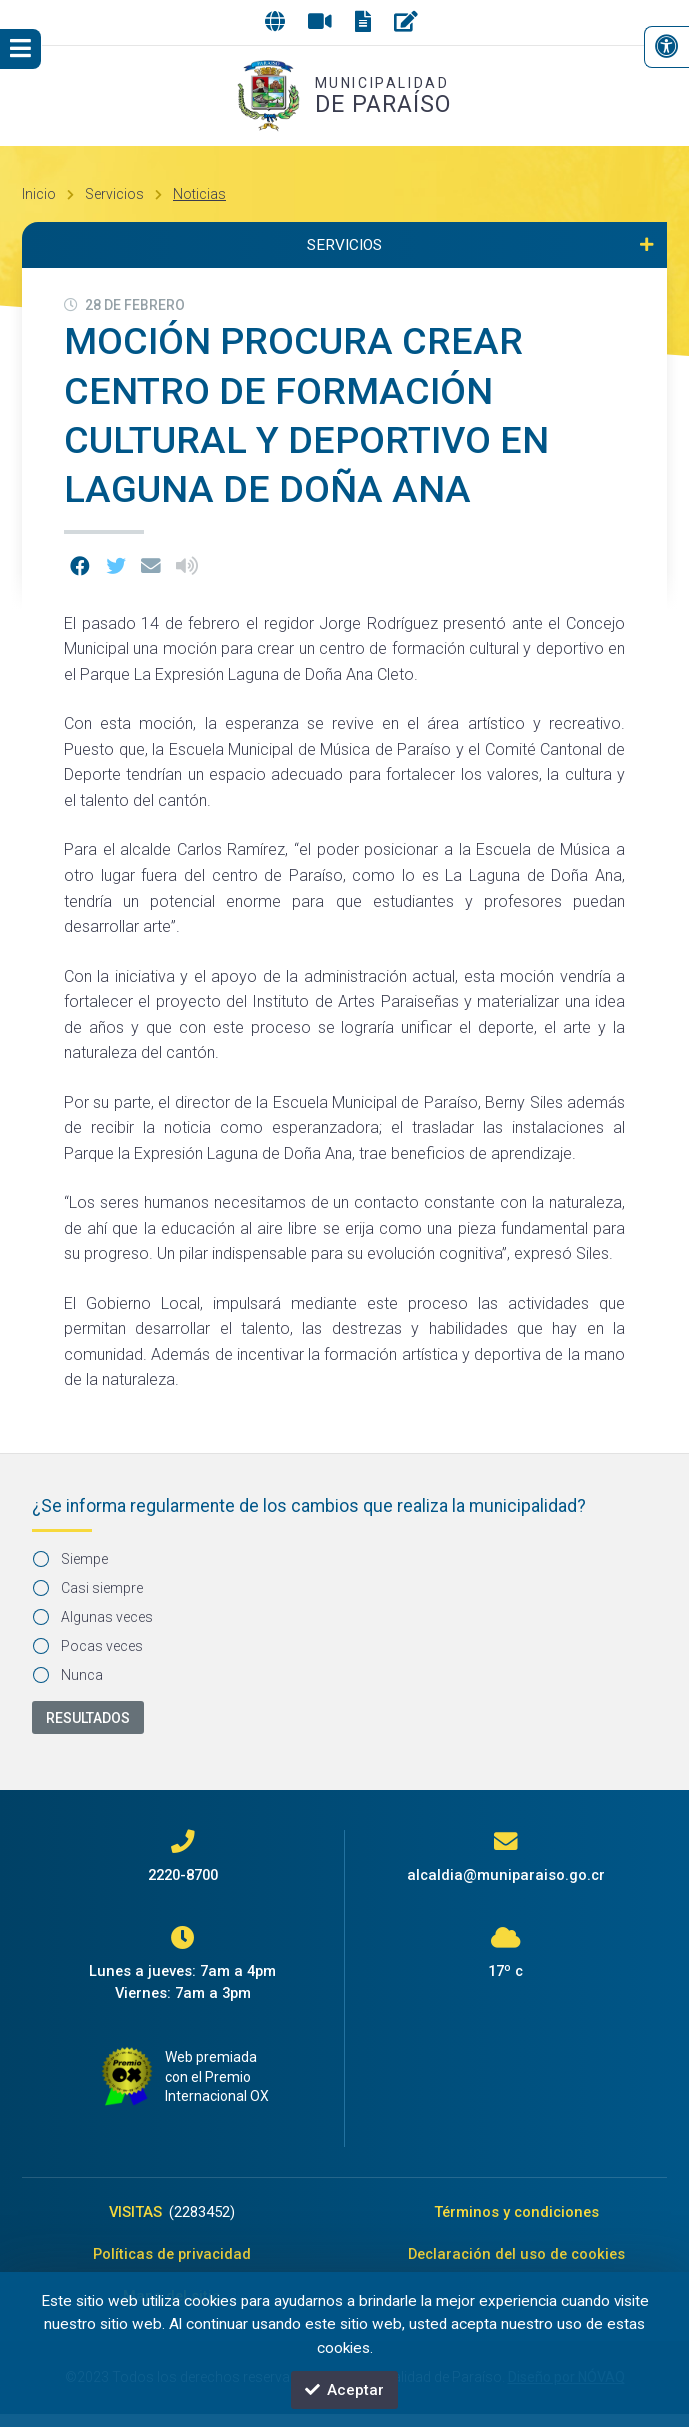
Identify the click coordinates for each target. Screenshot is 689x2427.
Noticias (199, 194)
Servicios (114, 194)
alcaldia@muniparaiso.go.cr (506, 1875)
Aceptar (344, 2389)
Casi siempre (88, 1588)
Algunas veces (93, 1617)
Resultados (88, 1718)
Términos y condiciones (516, 2214)
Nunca (68, 1675)
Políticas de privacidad (172, 2260)
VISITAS (172, 2214)
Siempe (71, 1559)
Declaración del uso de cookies (516, 2260)
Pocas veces (88, 1646)
